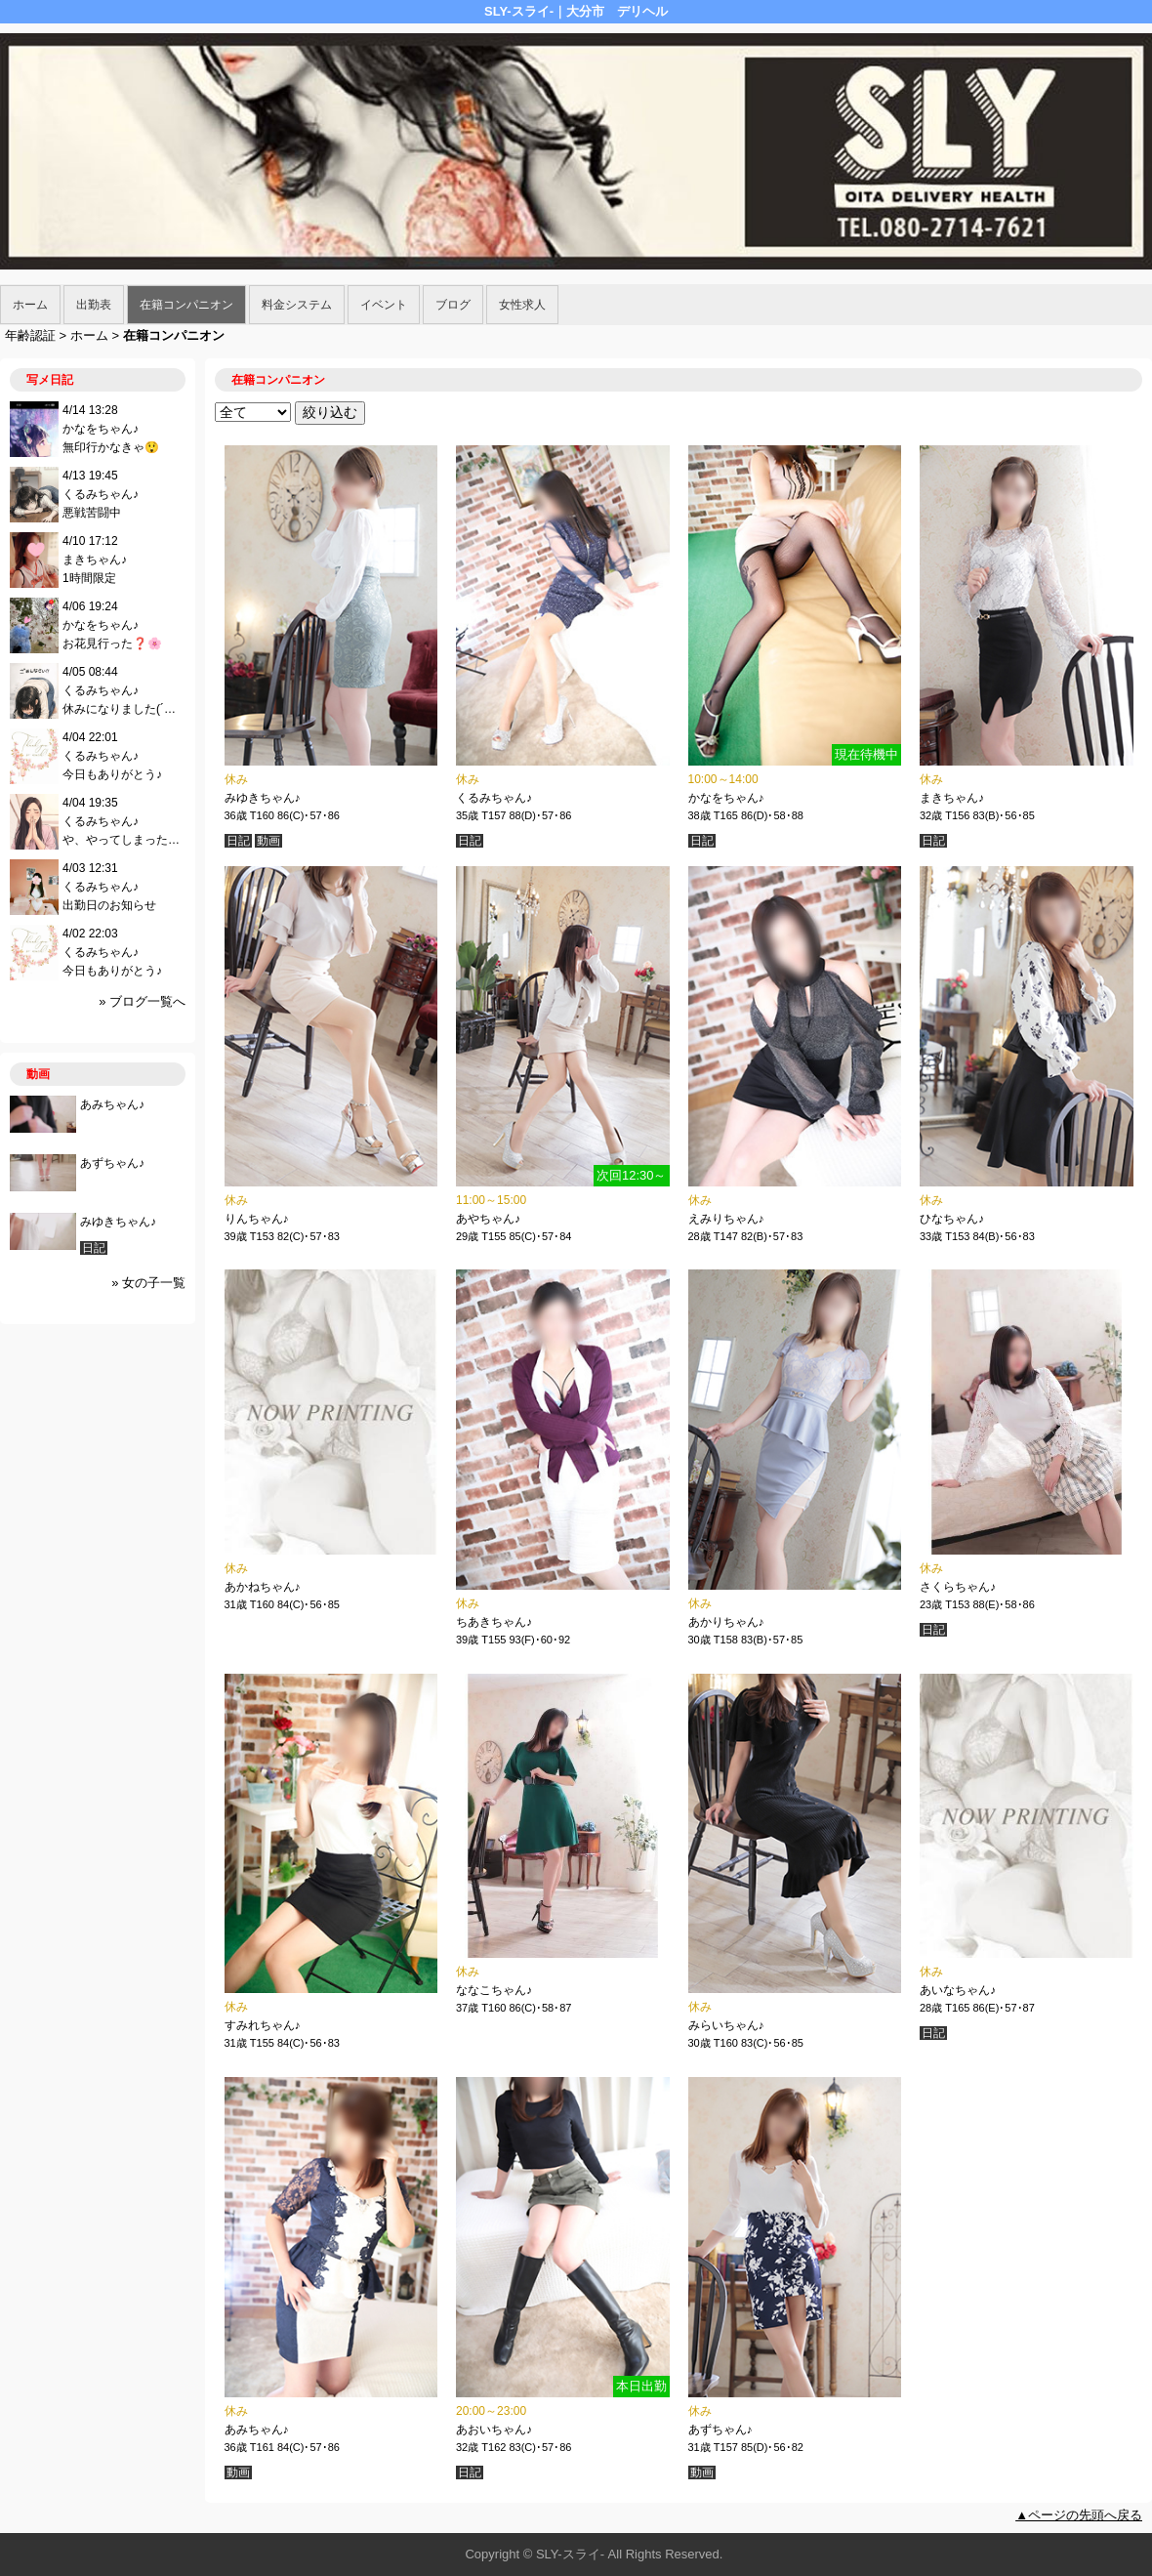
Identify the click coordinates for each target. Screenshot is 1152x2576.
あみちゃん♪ (257, 2429)
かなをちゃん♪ (726, 798)
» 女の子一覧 (148, 1282)
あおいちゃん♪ (494, 2429)
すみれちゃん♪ (263, 2025)
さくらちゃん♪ (958, 1587)
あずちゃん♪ (720, 2429)
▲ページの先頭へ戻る (1078, 2515)
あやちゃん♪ (488, 1219)
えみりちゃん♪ (726, 1219)
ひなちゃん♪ (952, 1219)
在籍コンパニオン (186, 305)
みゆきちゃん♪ (263, 798)
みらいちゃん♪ (726, 2025)
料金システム (297, 305)
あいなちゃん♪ (958, 1990)
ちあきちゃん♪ (494, 1622)
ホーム (30, 305)
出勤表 (93, 305)
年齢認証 (30, 335)
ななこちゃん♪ (494, 1990)
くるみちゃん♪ (494, 798)
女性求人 (522, 305)
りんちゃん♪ (257, 1219)
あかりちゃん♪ (726, 1622)
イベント (383, 305)
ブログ (453, 305)
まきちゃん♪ (952, 798)
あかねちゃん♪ (263, 1587)
